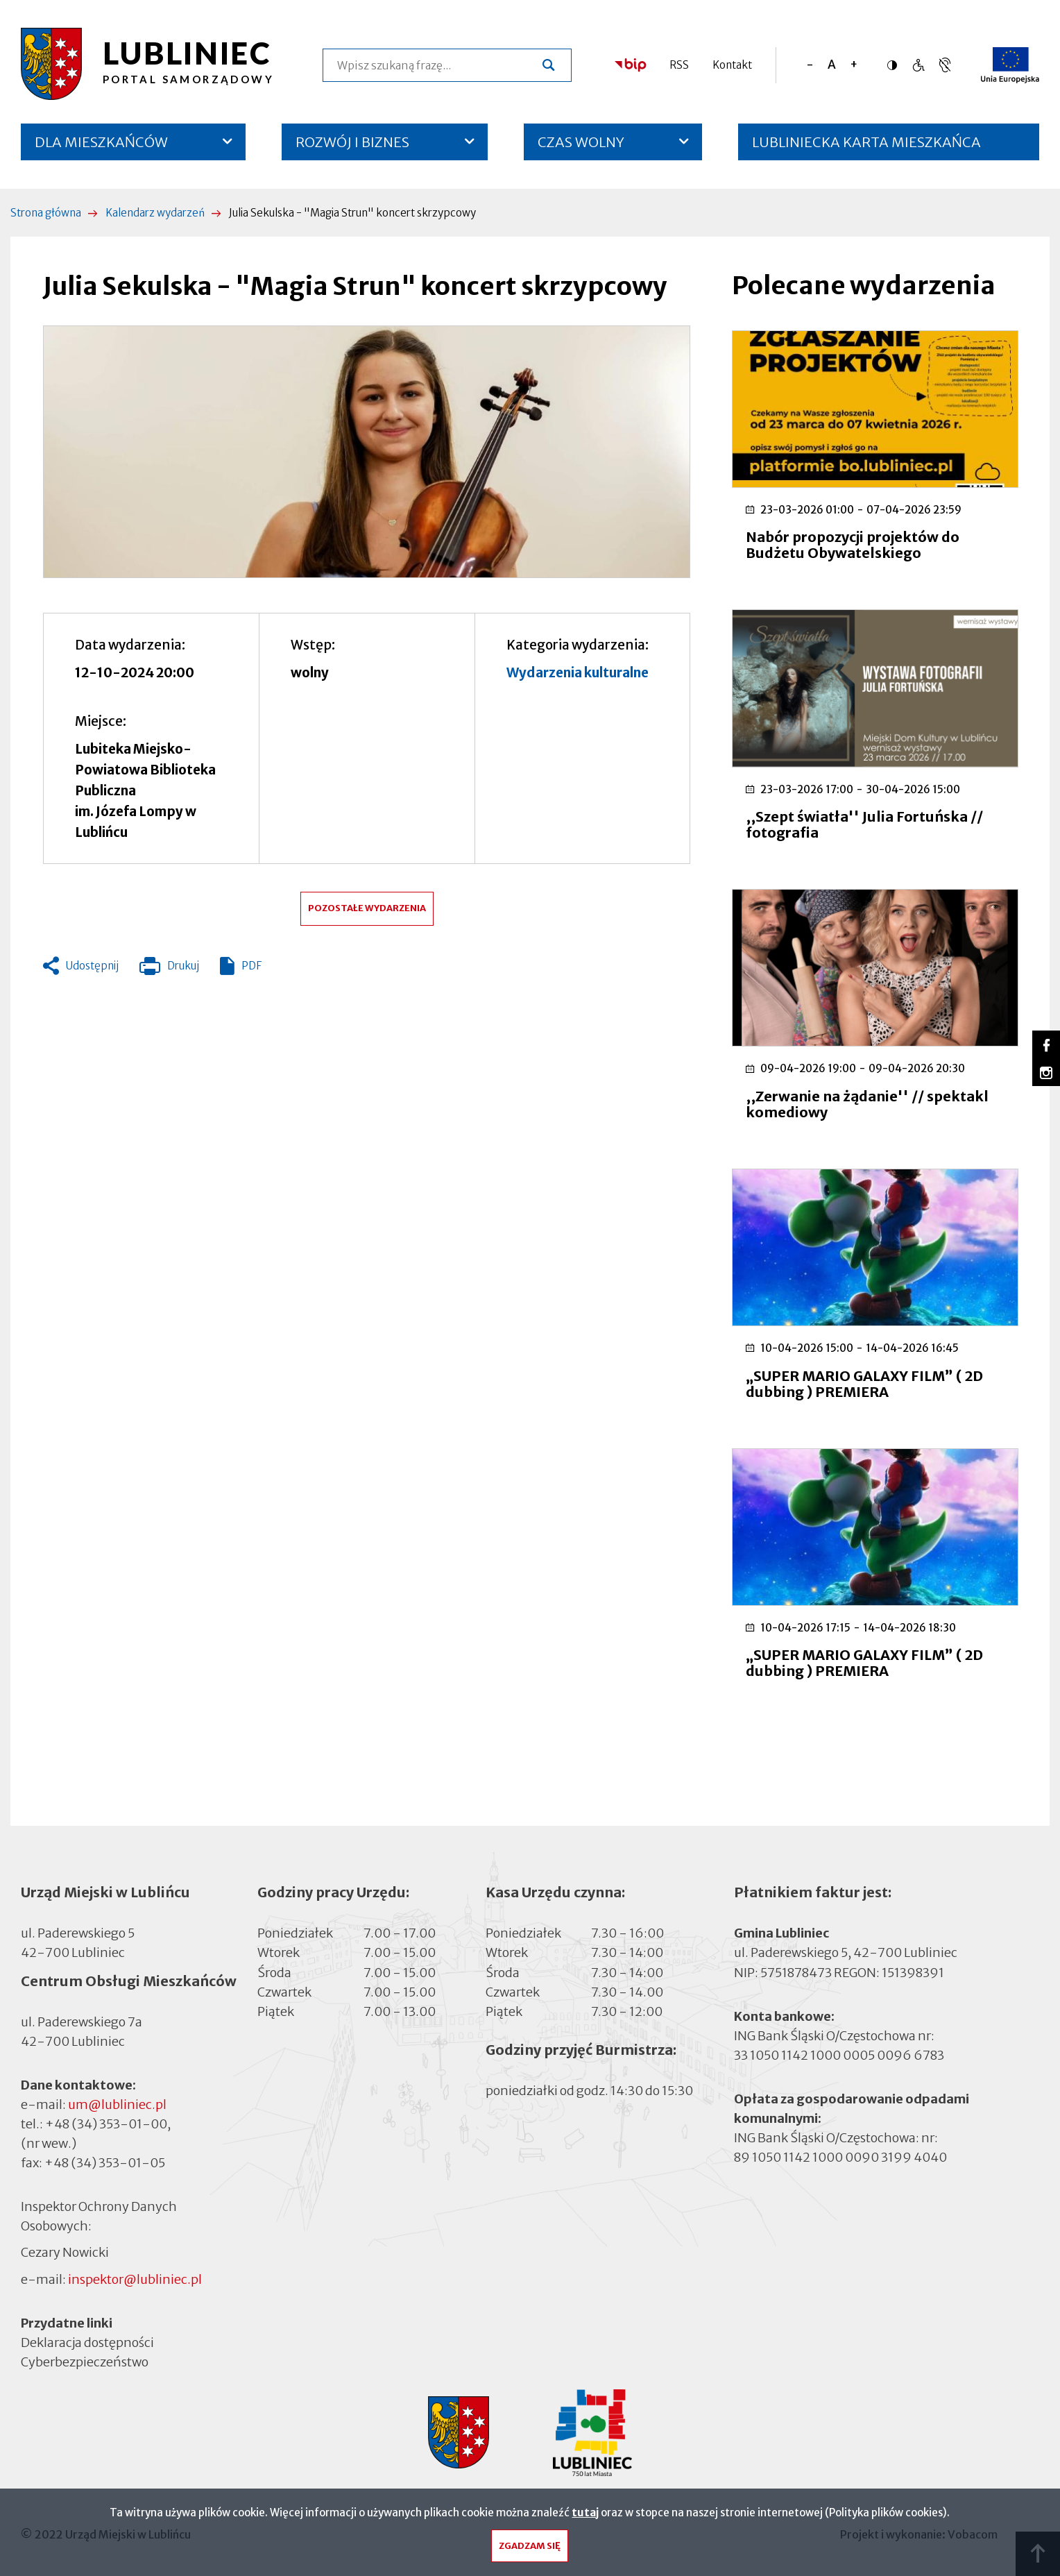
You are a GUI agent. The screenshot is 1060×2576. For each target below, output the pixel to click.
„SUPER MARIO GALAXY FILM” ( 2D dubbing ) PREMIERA (864, 1383)
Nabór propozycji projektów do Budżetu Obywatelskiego (852, 544)
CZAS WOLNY (581, 142)
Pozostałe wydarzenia (367, 908)
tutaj (585, 2516)
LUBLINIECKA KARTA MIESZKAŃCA (866, 146)
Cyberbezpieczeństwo (84, 2361)
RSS (679, 64)
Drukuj (169, 968)
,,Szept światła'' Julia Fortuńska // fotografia (864, 824)
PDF (251, 965)
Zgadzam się (530, 2549)
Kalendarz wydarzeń (155, 212)
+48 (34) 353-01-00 (106, 2124)
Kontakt (732, 64)
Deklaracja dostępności (87, 2342)
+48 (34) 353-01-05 (104, 2163)
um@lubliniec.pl (117, 2104)
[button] (367, 451)
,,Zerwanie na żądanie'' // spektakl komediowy (867, 1104)
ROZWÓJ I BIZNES (352, 142)
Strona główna (45, 212)
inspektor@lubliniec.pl (135, 2279)
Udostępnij (92, 965)
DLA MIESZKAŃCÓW (101, 142)
